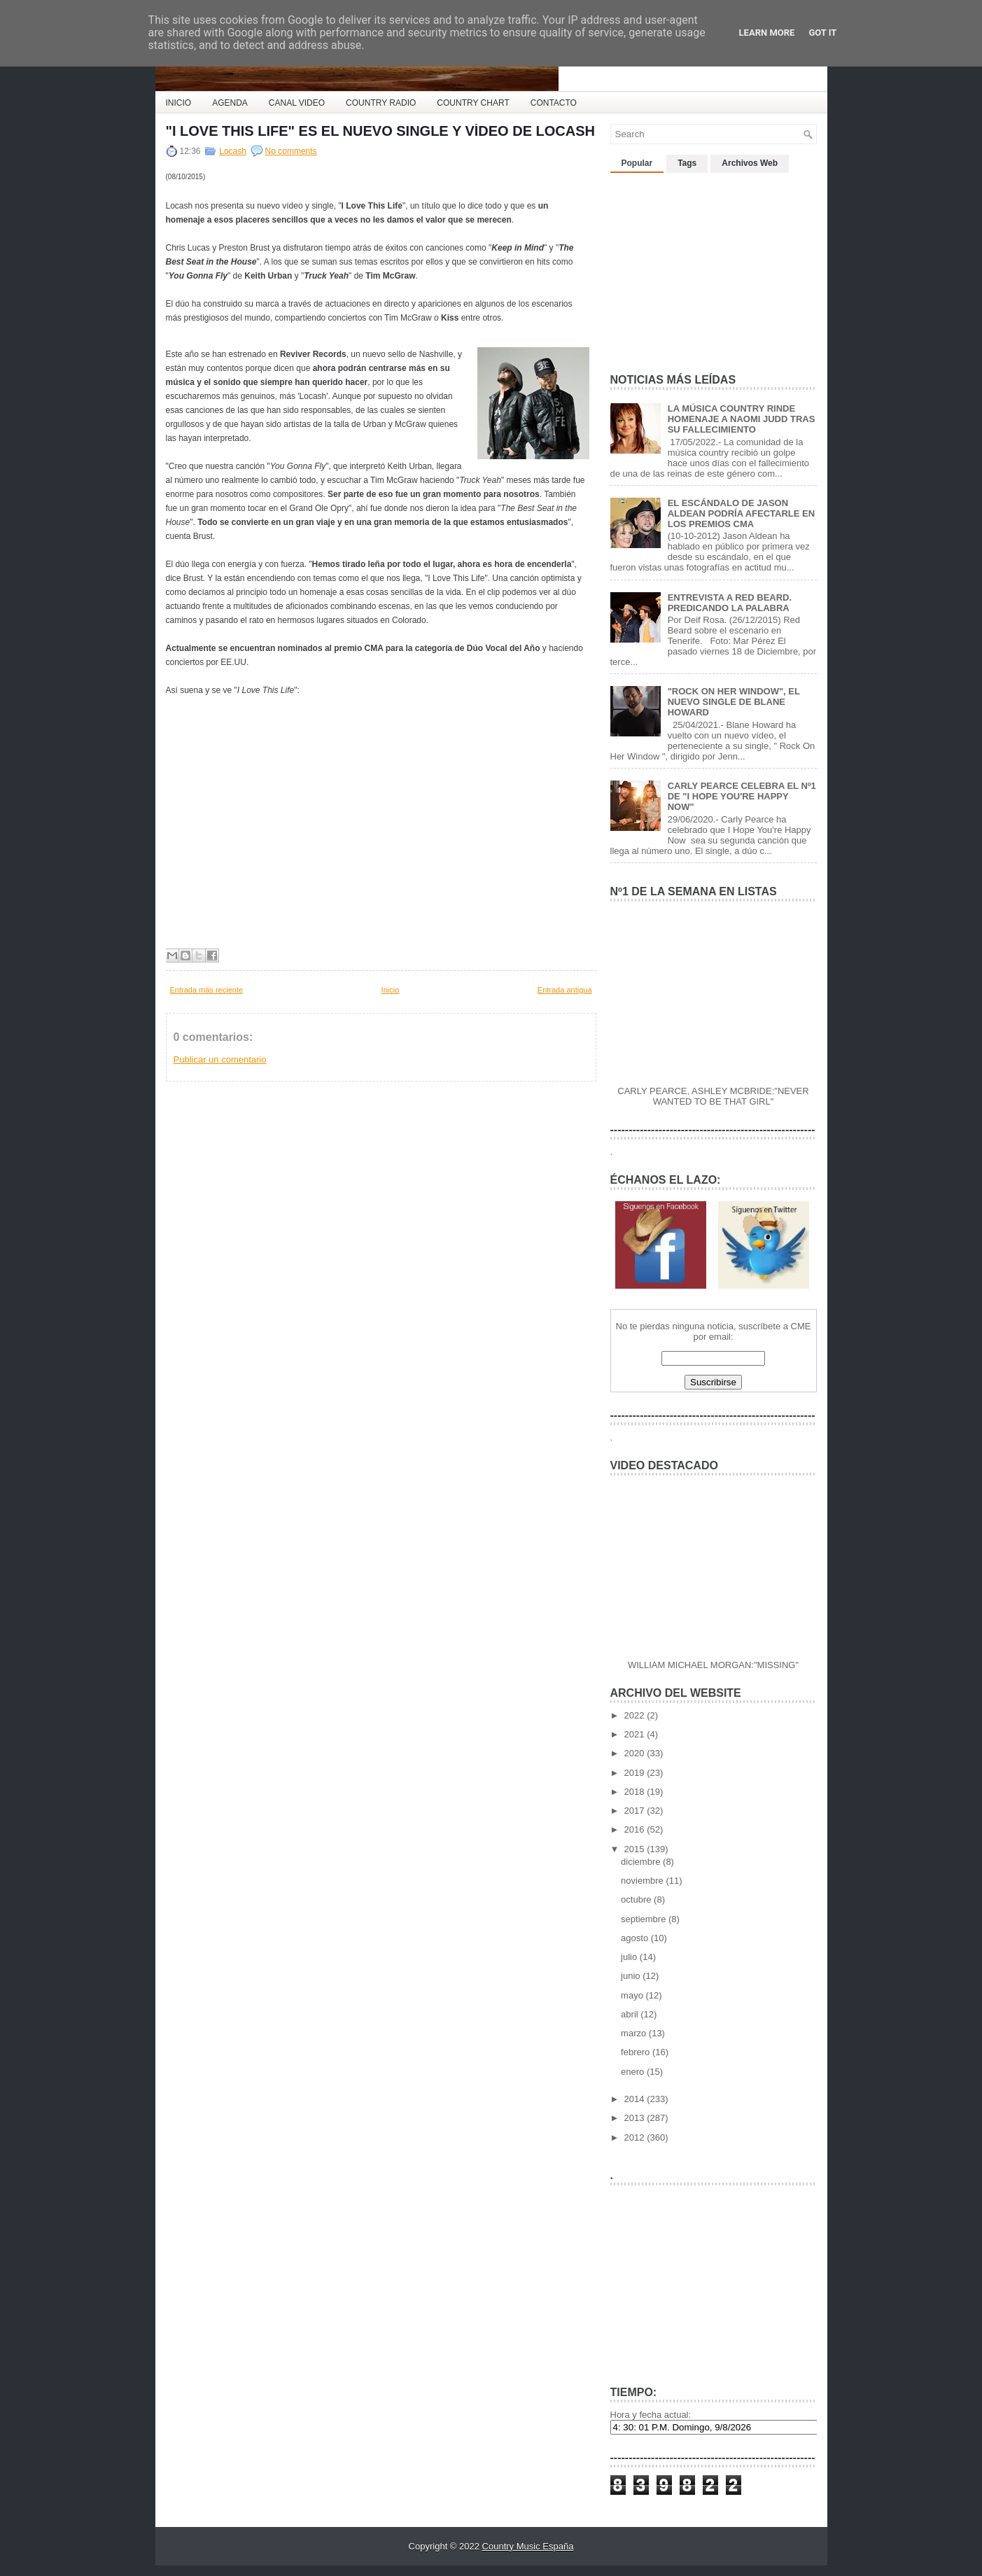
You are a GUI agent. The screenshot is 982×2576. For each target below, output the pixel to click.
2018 (635, 1791)
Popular (637, 163)
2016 (635, 1829)
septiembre (644, 1919)
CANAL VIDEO (297, 103)
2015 (635, 1849)
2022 (635, 1715)
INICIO (179, 103)
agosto (636, 1938)
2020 (635, 1753)
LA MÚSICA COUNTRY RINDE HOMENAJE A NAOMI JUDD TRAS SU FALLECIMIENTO (741, 419)
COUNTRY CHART (473, 103)
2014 (635, 2099)
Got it (822, 32)
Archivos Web (750, 163)
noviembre (643, 1880)
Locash (232, 151)
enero (634, 2071)
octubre (637, 1899)
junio (632, 1975)
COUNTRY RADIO (381, 103)
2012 (635, 2137)
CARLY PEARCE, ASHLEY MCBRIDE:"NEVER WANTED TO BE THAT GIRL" (712, 1096)
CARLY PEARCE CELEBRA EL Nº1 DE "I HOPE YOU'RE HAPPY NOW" (742, 796)
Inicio (390, 990)
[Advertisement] (715, 267)
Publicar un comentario (220, 1059)
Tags (687, 163)
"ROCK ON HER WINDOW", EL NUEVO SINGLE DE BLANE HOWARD (734, 702)
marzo (635, 2033)
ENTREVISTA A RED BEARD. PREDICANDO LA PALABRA (730, 602)
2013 (635, 2118)
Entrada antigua (565, 990)
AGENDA (230, 103)
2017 (635, 1810)
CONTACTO (554, 103)
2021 (635, 1734)
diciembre (642, 1861)
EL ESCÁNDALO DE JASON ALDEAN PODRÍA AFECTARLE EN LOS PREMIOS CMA (741, 513)
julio (630, 1957)
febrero (636, 2052)
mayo (633, 1995)
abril (630, 2014)
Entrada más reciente (207, 990)
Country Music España (528, 2546)
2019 (635, 1773)
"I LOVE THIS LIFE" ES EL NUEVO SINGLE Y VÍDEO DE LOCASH (381, 131)
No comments (291, 151)
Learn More (767, 32)
